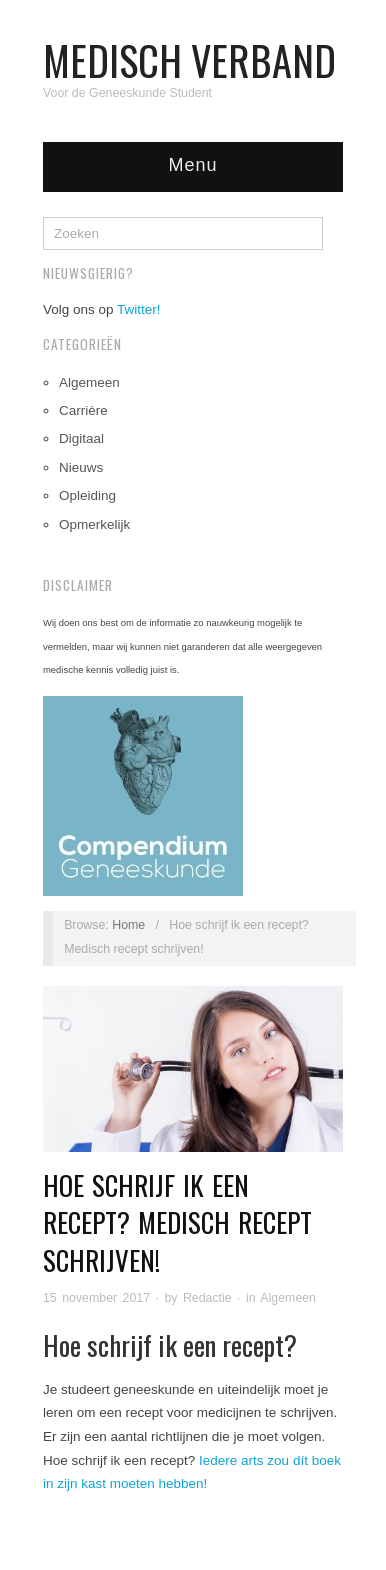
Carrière (83, 410)
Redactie (207, 1298)
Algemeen (89, 382)
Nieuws (81, 467)
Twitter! (139, 309)
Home (128, 925)
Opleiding (87, 495)
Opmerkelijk (94, 524)
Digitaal (81, 438)
